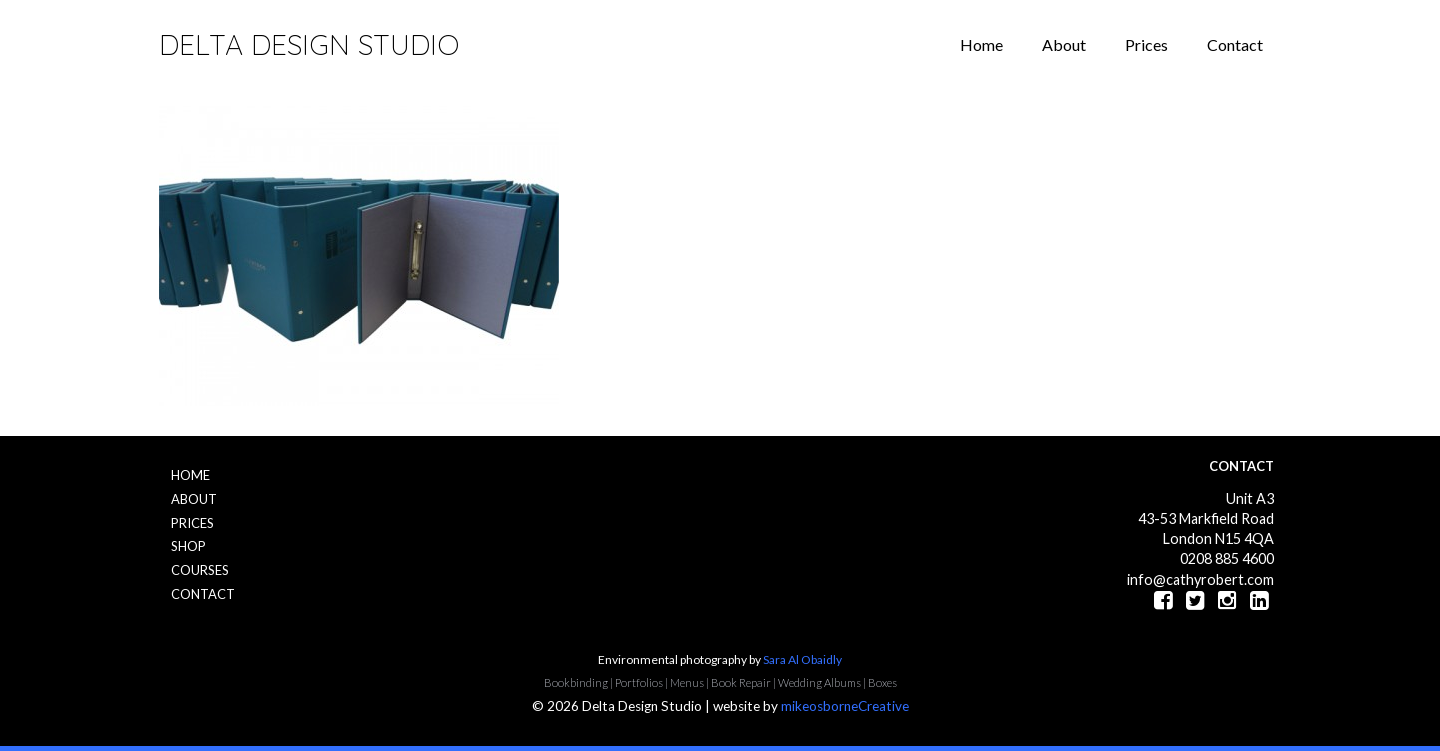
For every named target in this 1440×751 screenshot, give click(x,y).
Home (981, 44)
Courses (200, 570)
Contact (1235, 44)
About (1064, 44)
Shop (188, 546)
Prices (1146, 44)
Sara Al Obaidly (802, 659)
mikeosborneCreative (845, 706)
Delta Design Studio (309, 44)
